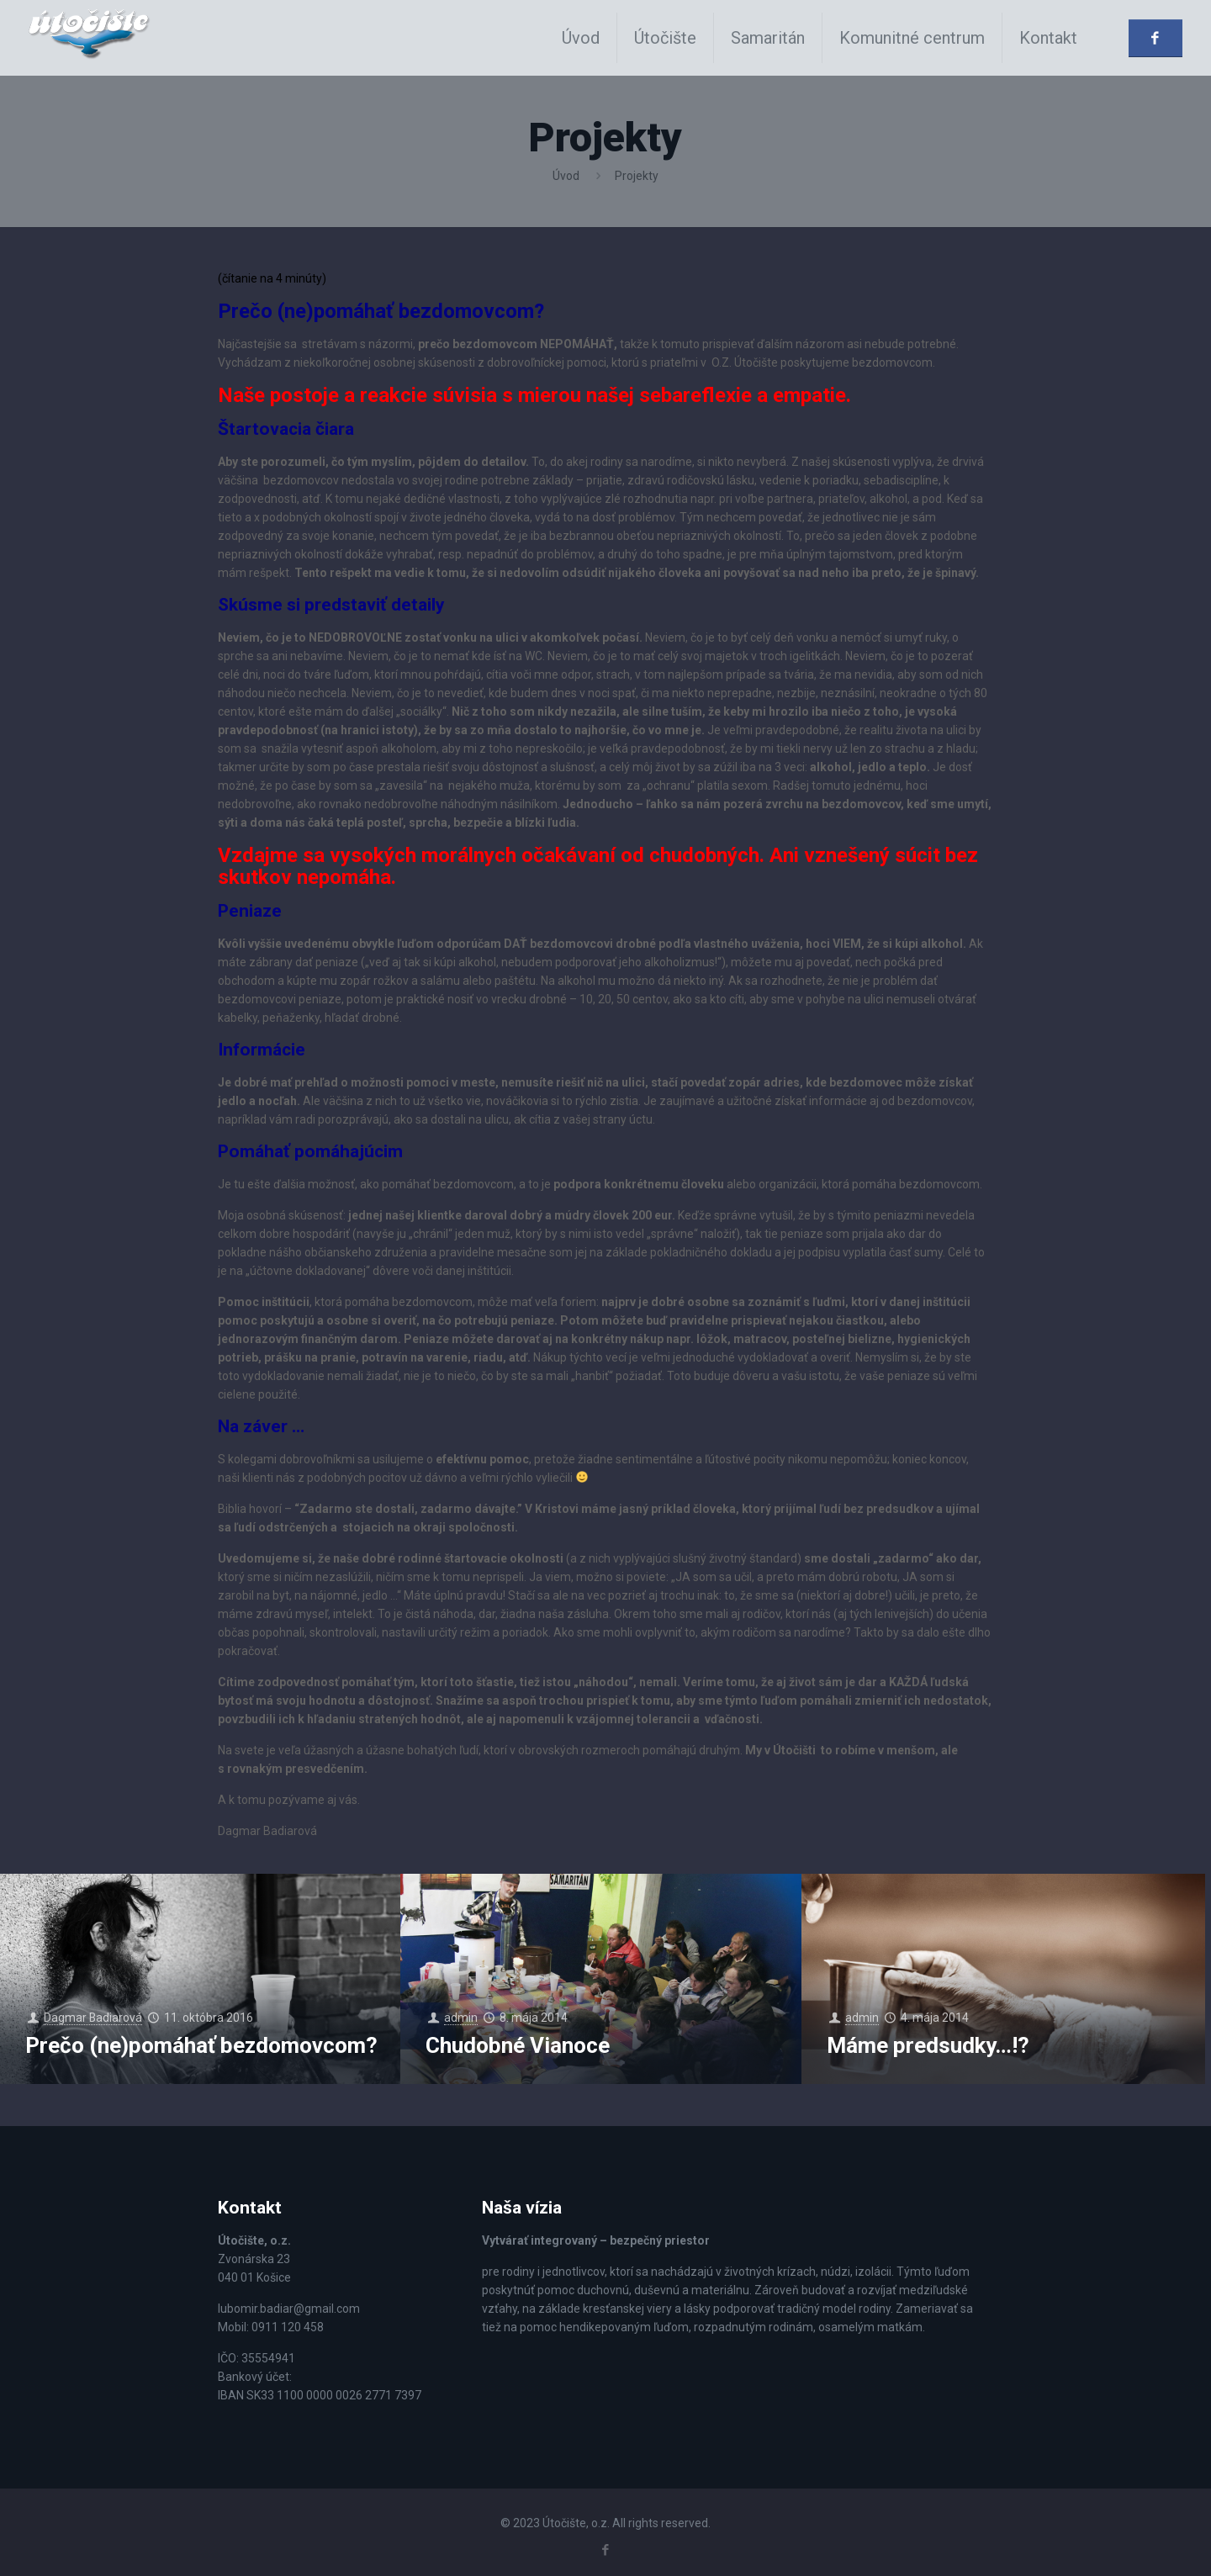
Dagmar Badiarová (94, 2018)
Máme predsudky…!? (928, 2045)
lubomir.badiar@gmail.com (289, 2308)
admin (462, 2018)
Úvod (566, 175)
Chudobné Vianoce (518, 2045)
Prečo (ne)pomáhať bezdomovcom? (201, 2045)
